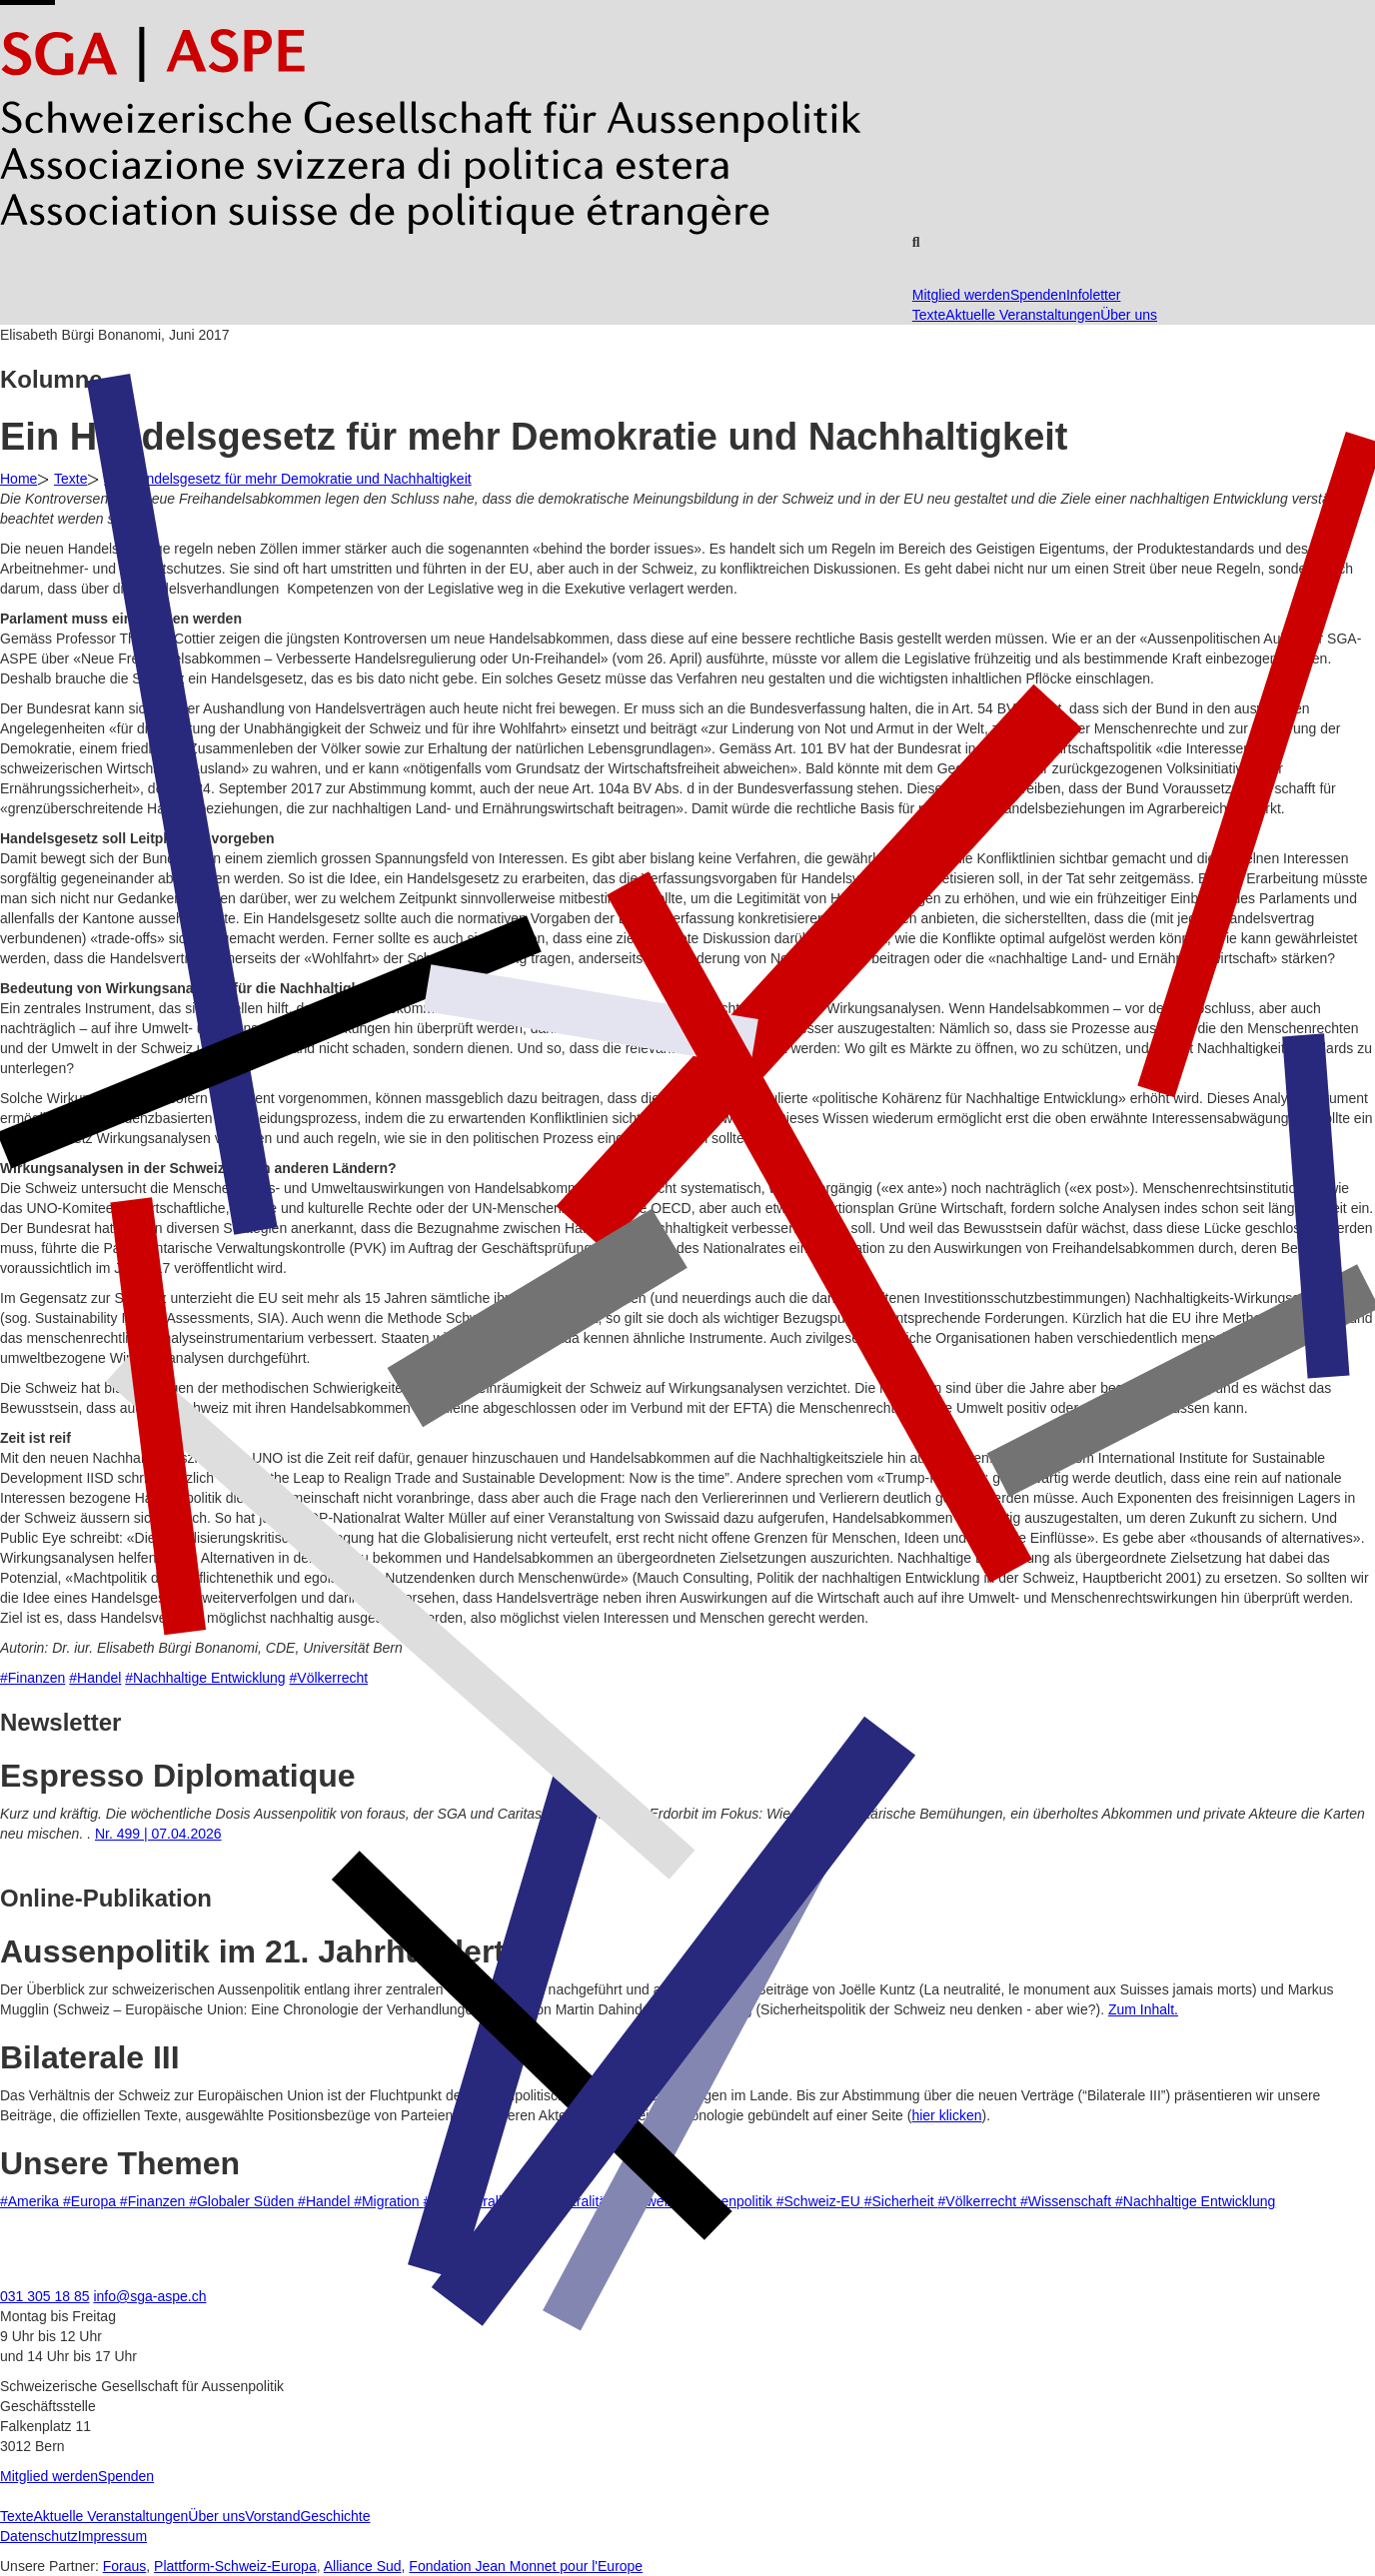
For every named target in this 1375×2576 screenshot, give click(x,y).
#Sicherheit (901, 2201)
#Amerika (31, 2201)
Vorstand (272, 2516)
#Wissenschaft (1067, 2201)
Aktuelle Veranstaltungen (1022, 315)
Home (18, 479)
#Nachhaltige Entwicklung (205, 1678)
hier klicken (946, 2115)
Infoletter (1093, 295)
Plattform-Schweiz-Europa (235, 2566)
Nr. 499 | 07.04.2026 (158, 1834)
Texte (928, 315)
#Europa (91, 2201)
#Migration (388, 2201)
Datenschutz (39, 2536)
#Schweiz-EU (820, 2201)
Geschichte (335, 2516)
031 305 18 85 (45, 2296)
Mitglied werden (961, 295)
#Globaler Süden (243, 2201)
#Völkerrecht (329, 1678)
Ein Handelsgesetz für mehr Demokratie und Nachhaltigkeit (287, 479)
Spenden (1038, 295)
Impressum (112, 2536)
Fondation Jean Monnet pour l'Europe (526, 2566)
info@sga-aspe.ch (149, 2296)
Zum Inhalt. (1143, 2009)
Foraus (125, 2566)
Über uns (1128, 315)
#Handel (95, 1678)
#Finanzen (32, 1678)
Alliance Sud (363, 2566)
